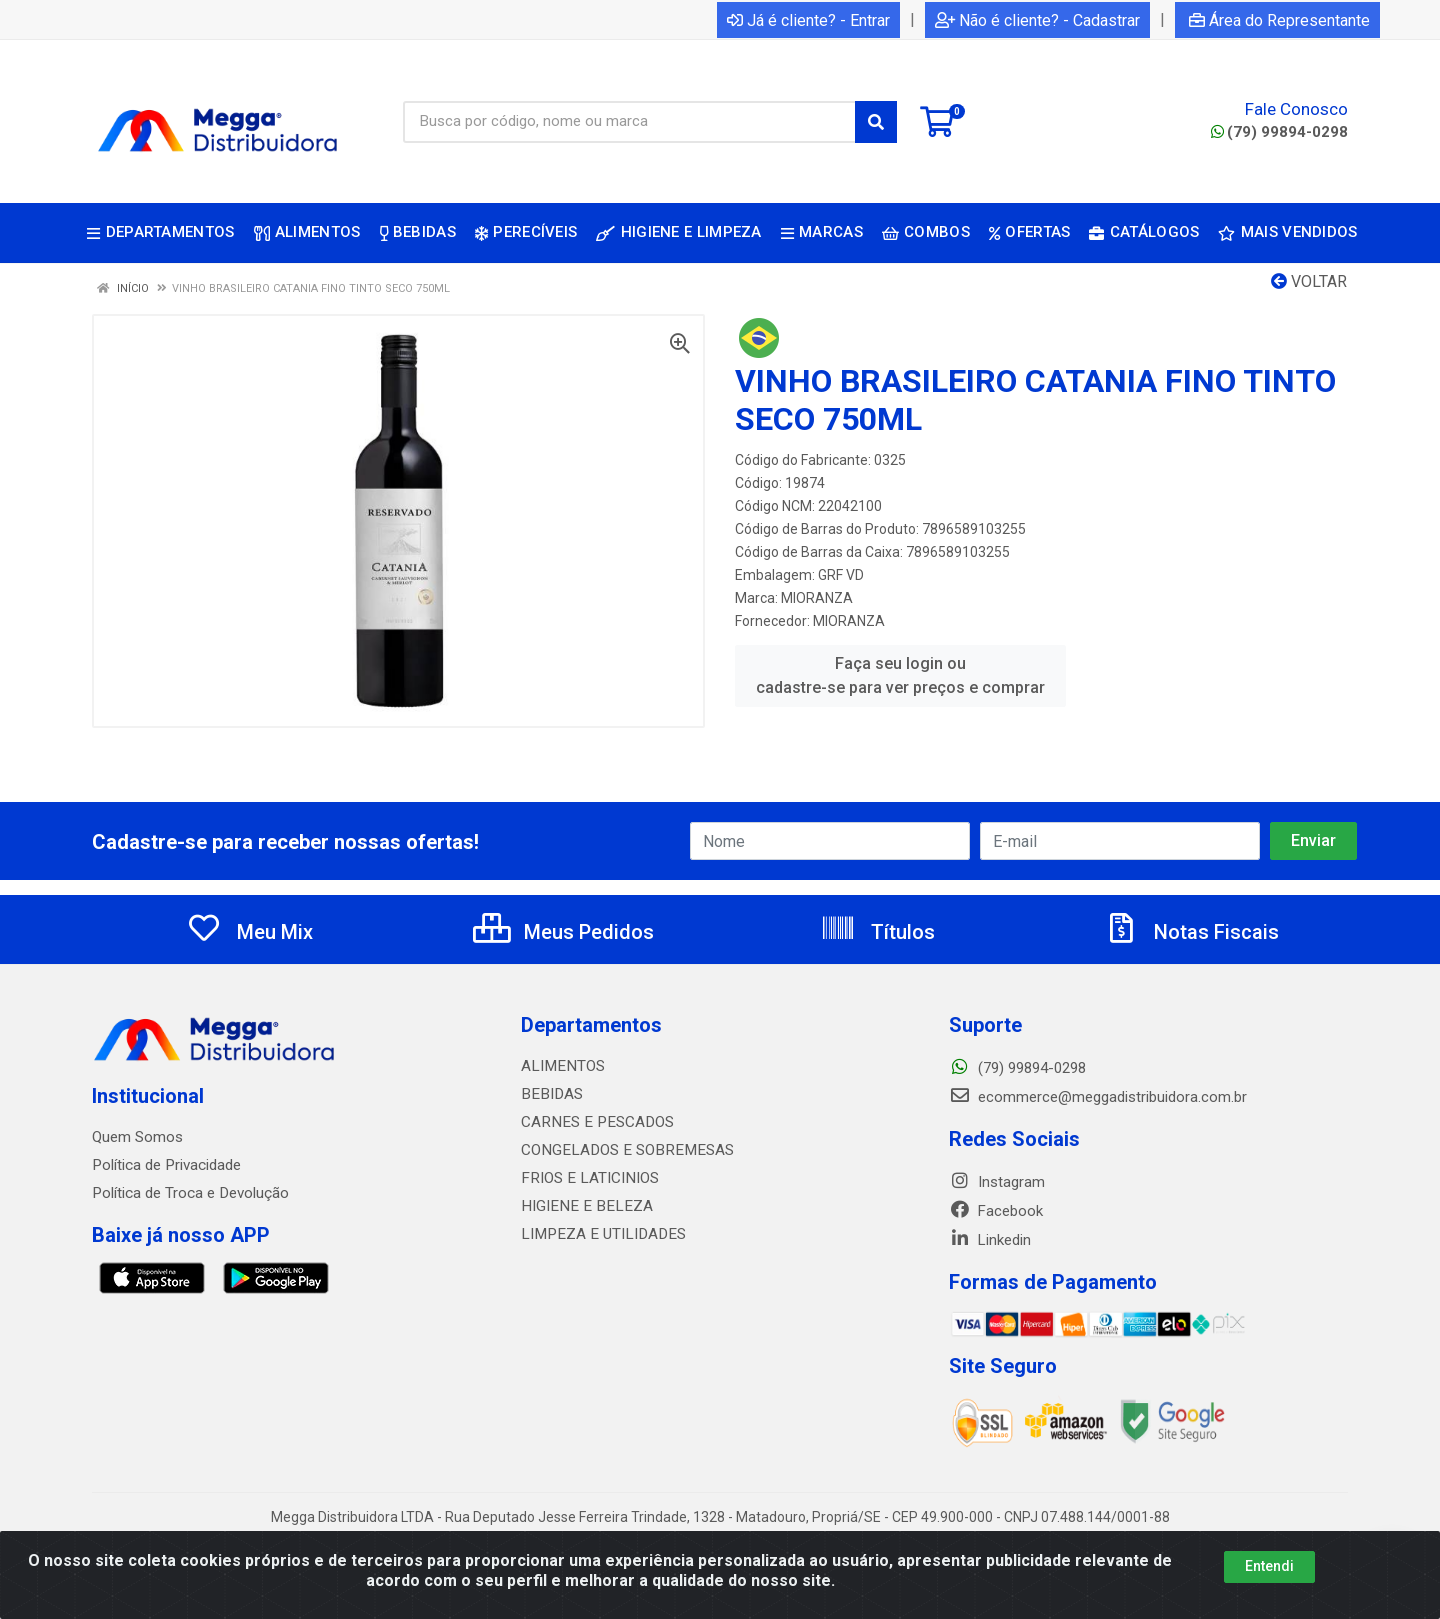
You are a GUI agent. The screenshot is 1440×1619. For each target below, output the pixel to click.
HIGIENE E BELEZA (582, 1206)
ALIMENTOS (561, 1066)
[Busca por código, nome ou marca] (629, 122)
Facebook (996, 1211)
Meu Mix (249, 932)
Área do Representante (1279, 20)
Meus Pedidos (563, 932)
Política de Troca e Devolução (189, 1193)
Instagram (997, 1182)
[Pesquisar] (876, 122)
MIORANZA (817, 598)
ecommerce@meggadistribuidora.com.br (1098, 1097)
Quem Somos (137, 1137)
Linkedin (990, 1240)
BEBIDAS (550, 1094)
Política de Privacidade (165, 1165)
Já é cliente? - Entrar (808, 20)
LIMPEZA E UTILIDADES (599, 1234)
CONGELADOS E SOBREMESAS (622, 1150)
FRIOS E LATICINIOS (587, 1178)
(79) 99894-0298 (1279, 132)
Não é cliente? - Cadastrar (1037, 20)
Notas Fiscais (1191, 932)
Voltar (1309, 281)
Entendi (1269, 1566)
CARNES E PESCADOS (594, 1122)
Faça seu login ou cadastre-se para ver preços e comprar (900, 675)
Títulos (877, 932)
